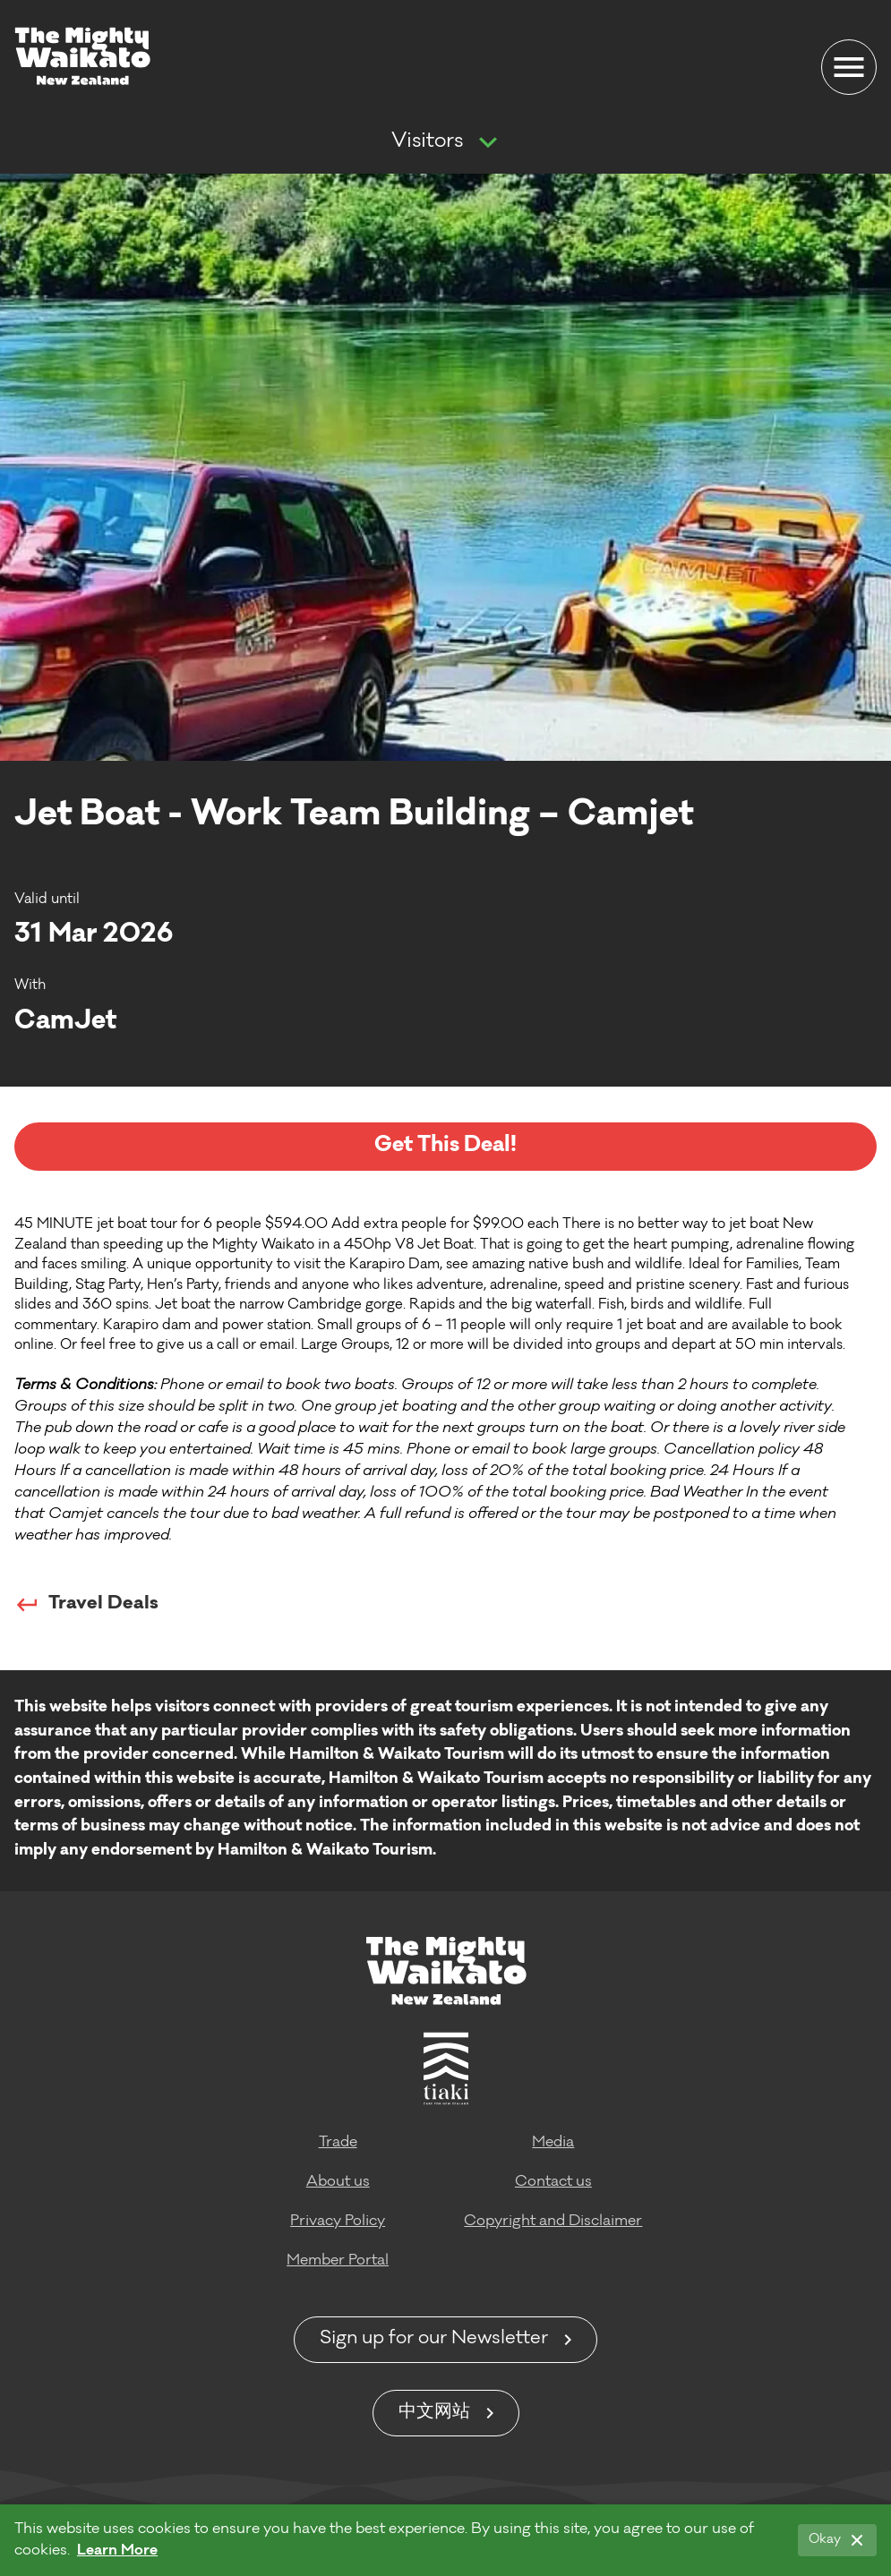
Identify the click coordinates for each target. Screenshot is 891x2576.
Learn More (117, 2551)
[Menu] (849, 67)
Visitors (427, 142)
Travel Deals (86, 1604)
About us (338, 2182)
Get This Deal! (445, 1146)
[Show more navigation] (488, 143)
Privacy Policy (337, 2221)
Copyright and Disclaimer (553, 2221)
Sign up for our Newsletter (434, 2340)
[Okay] (837, 2540)
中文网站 (434, 2413)
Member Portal (338, 2261)
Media (553, 2143)
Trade (338, 2143)
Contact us (553, 2182)
